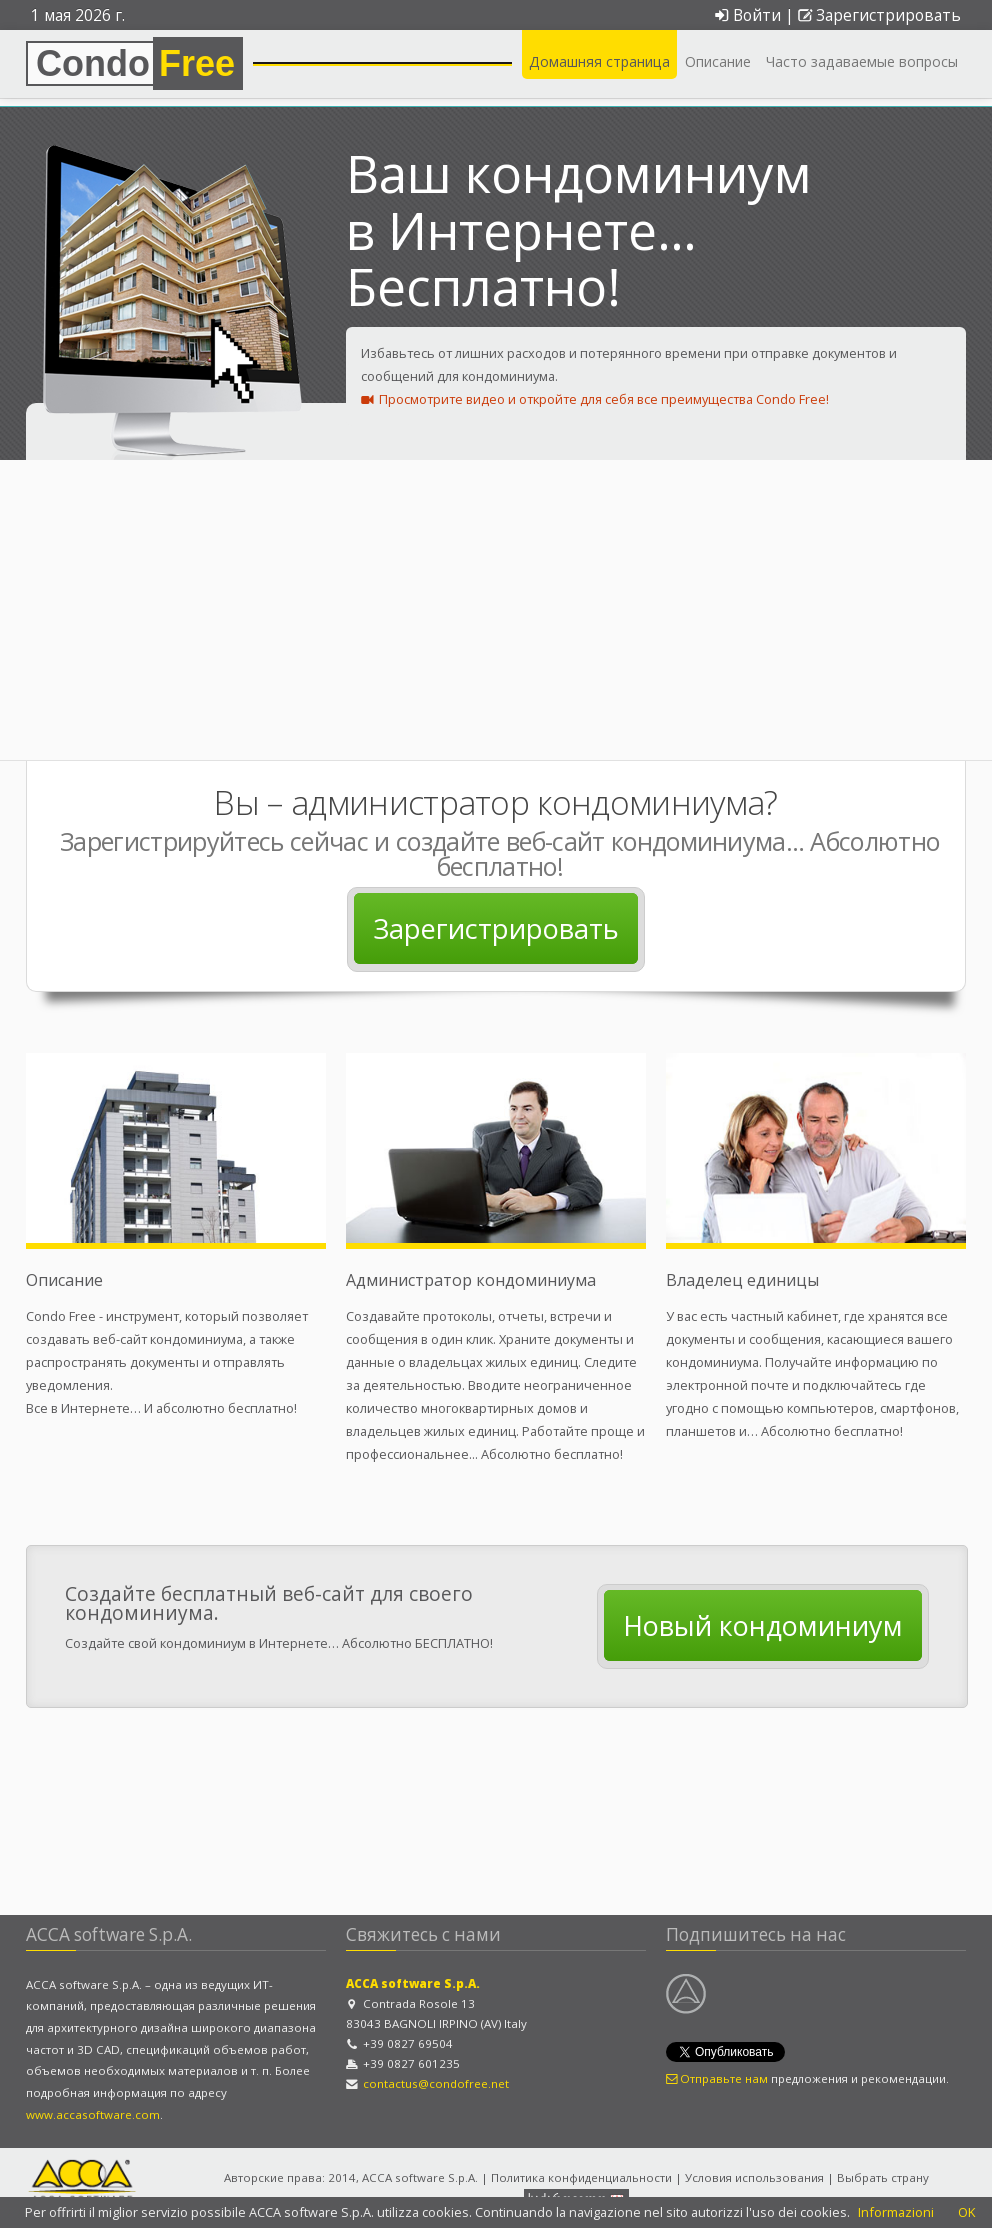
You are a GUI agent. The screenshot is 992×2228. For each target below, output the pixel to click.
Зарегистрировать (879, 15)
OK (966, 2212)
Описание (718, 61)
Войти (747, 15)
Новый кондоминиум (763, 1625)
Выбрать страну (883, 2177)
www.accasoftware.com (93, 2114)
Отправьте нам (717, 2078)
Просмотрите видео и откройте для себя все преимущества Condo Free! (595, 399)
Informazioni (896, 2212)
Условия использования (754, 2177)
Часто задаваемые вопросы (862, 61)
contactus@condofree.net (436, 2083)
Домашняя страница (599, 61)
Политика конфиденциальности (581, 2177)
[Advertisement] (496, 610)
